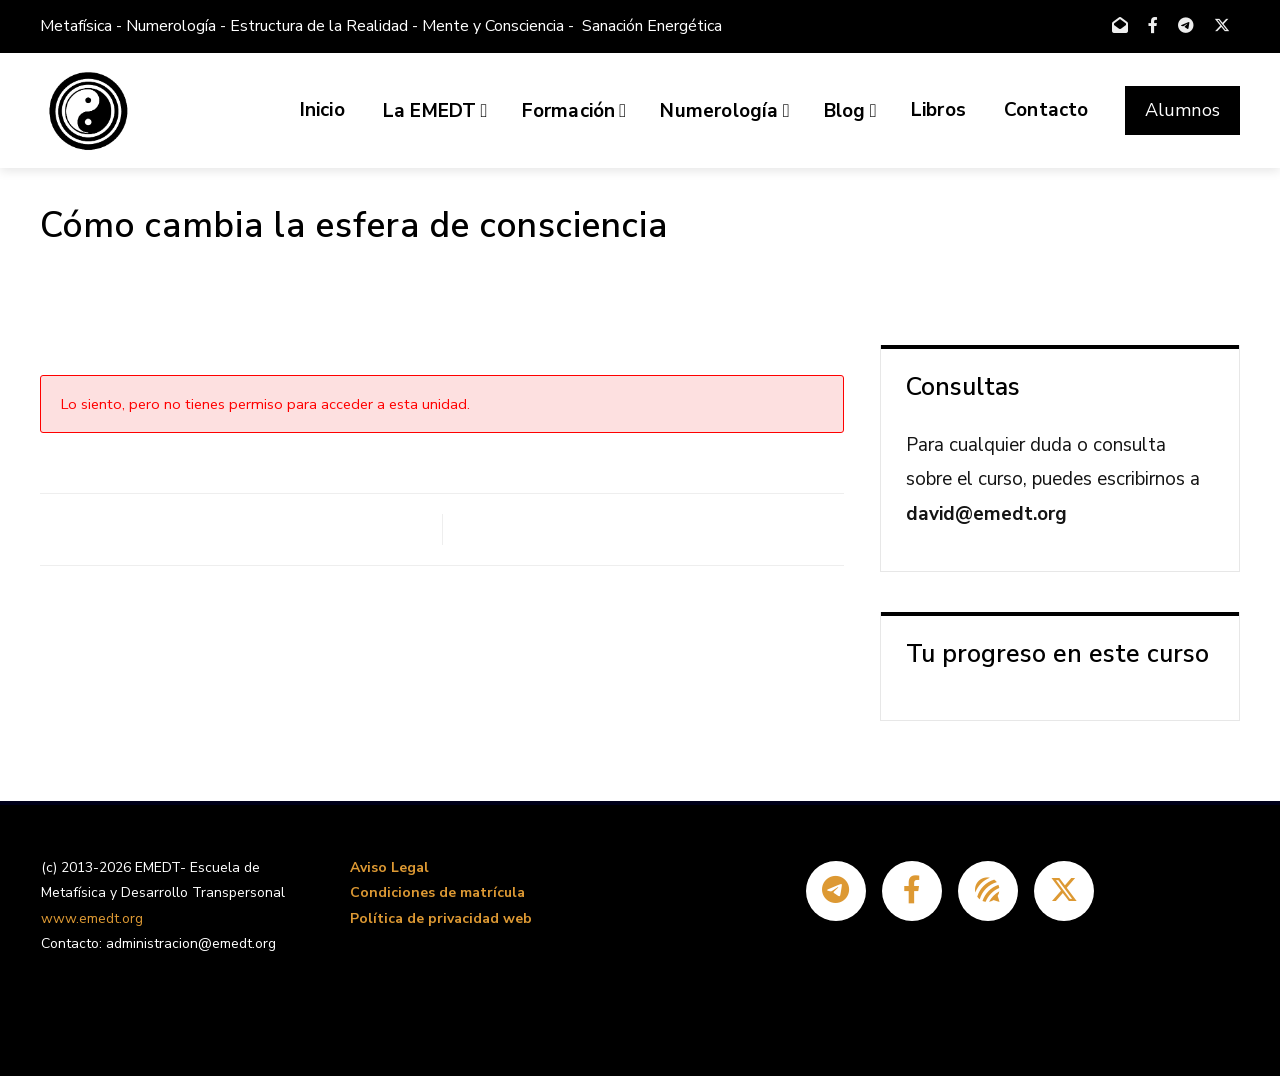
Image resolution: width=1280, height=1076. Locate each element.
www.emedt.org (92, 918)
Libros (938, 110)
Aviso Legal (389, 867)
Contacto (1046, 110)
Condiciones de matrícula (437, 892)
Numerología (724, 111)
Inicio (322, 110)
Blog (850, 111)
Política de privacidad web (441, 918)
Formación (574, 111)
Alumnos (1182, 110)
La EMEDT (435, 111)
